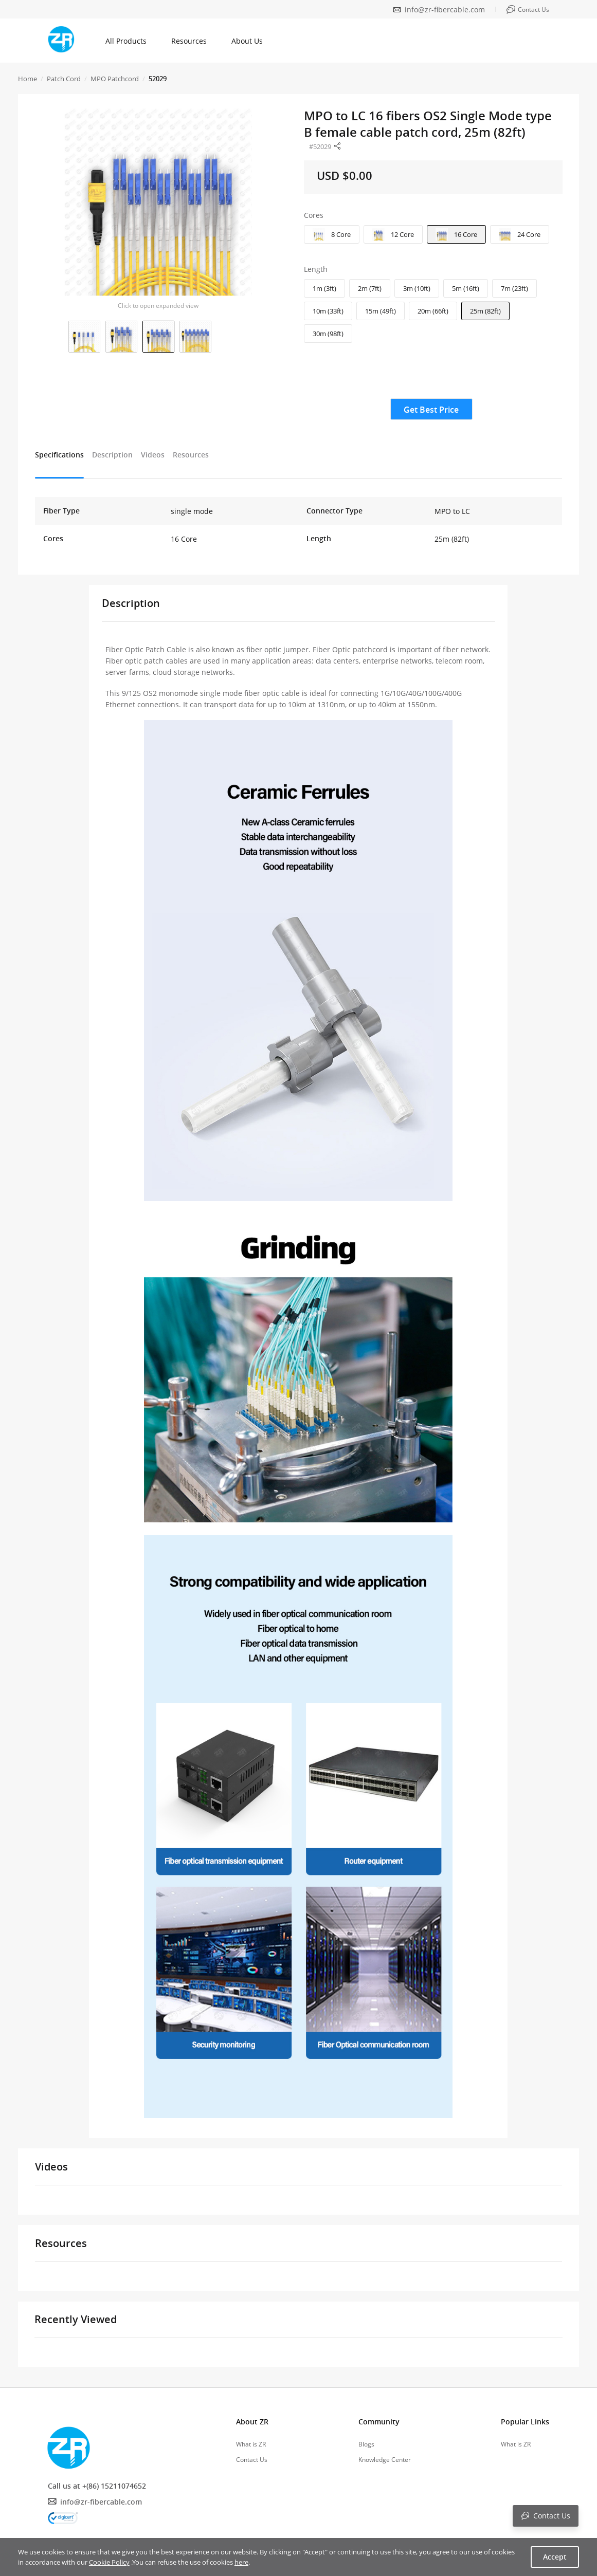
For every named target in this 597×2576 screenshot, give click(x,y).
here (241, 2562)
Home (27, 78)
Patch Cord (64, 78)
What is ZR (251, 2444)
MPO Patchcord (115, 78)
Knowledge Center (384, 2459)
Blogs (366, 2444)
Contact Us (251, 2459)
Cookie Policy (109, 2562)
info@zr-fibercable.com (445, 9)
